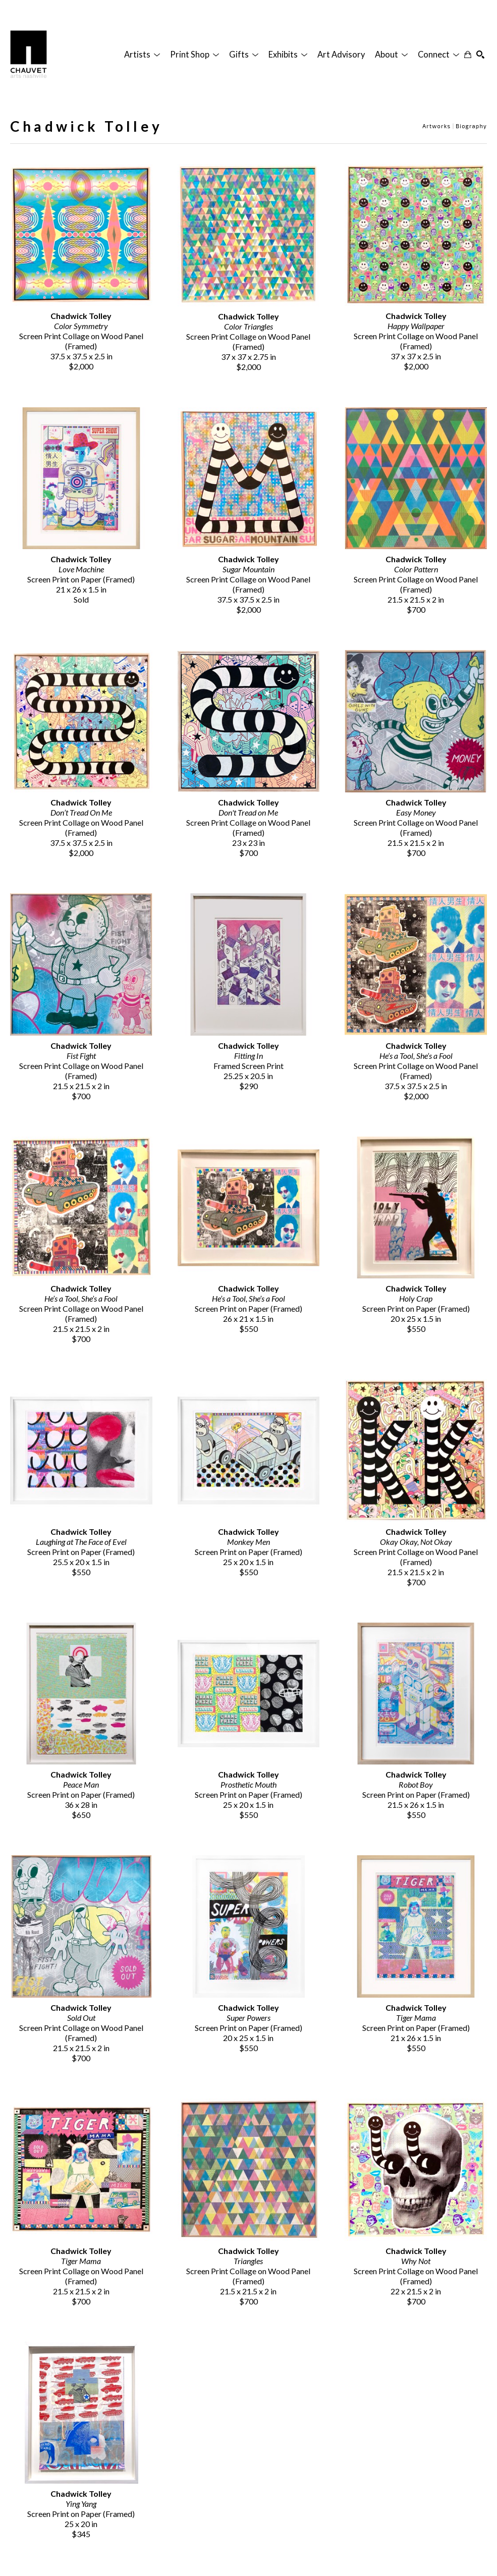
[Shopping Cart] (467, 54)
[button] (142, 54)
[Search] (480, 54)
